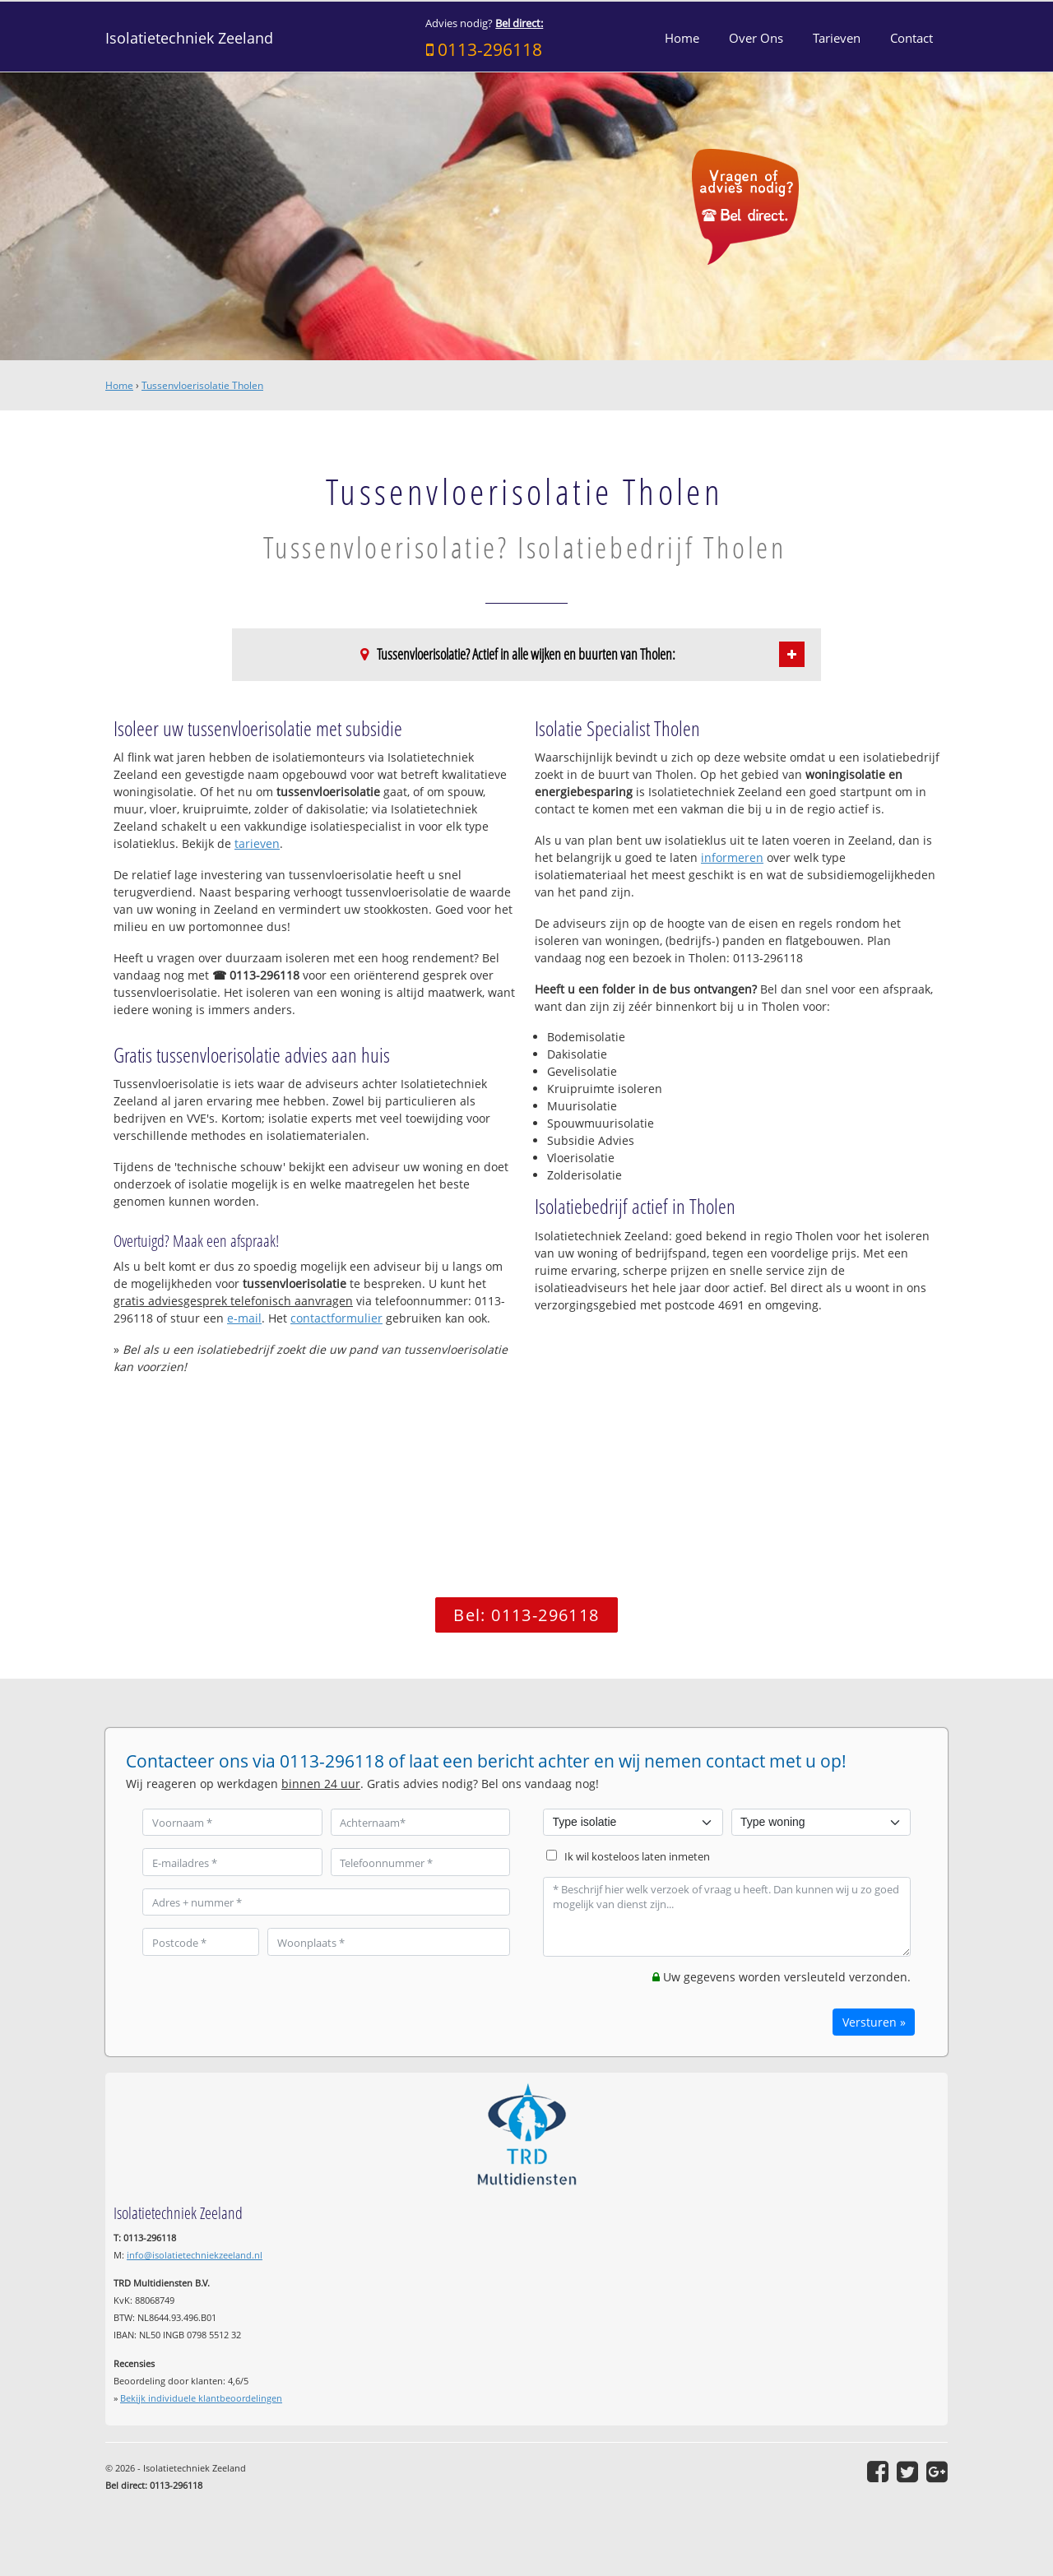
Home (119, 385)
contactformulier (336, 1318)
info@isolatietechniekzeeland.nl (194, 2255)
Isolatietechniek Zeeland (189, 38)
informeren (732, 857)
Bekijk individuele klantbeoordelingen (201, 2398)
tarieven (257, 843)
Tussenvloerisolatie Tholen (202, 385)
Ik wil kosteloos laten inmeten (637, 1857)
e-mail (244, 1318)
